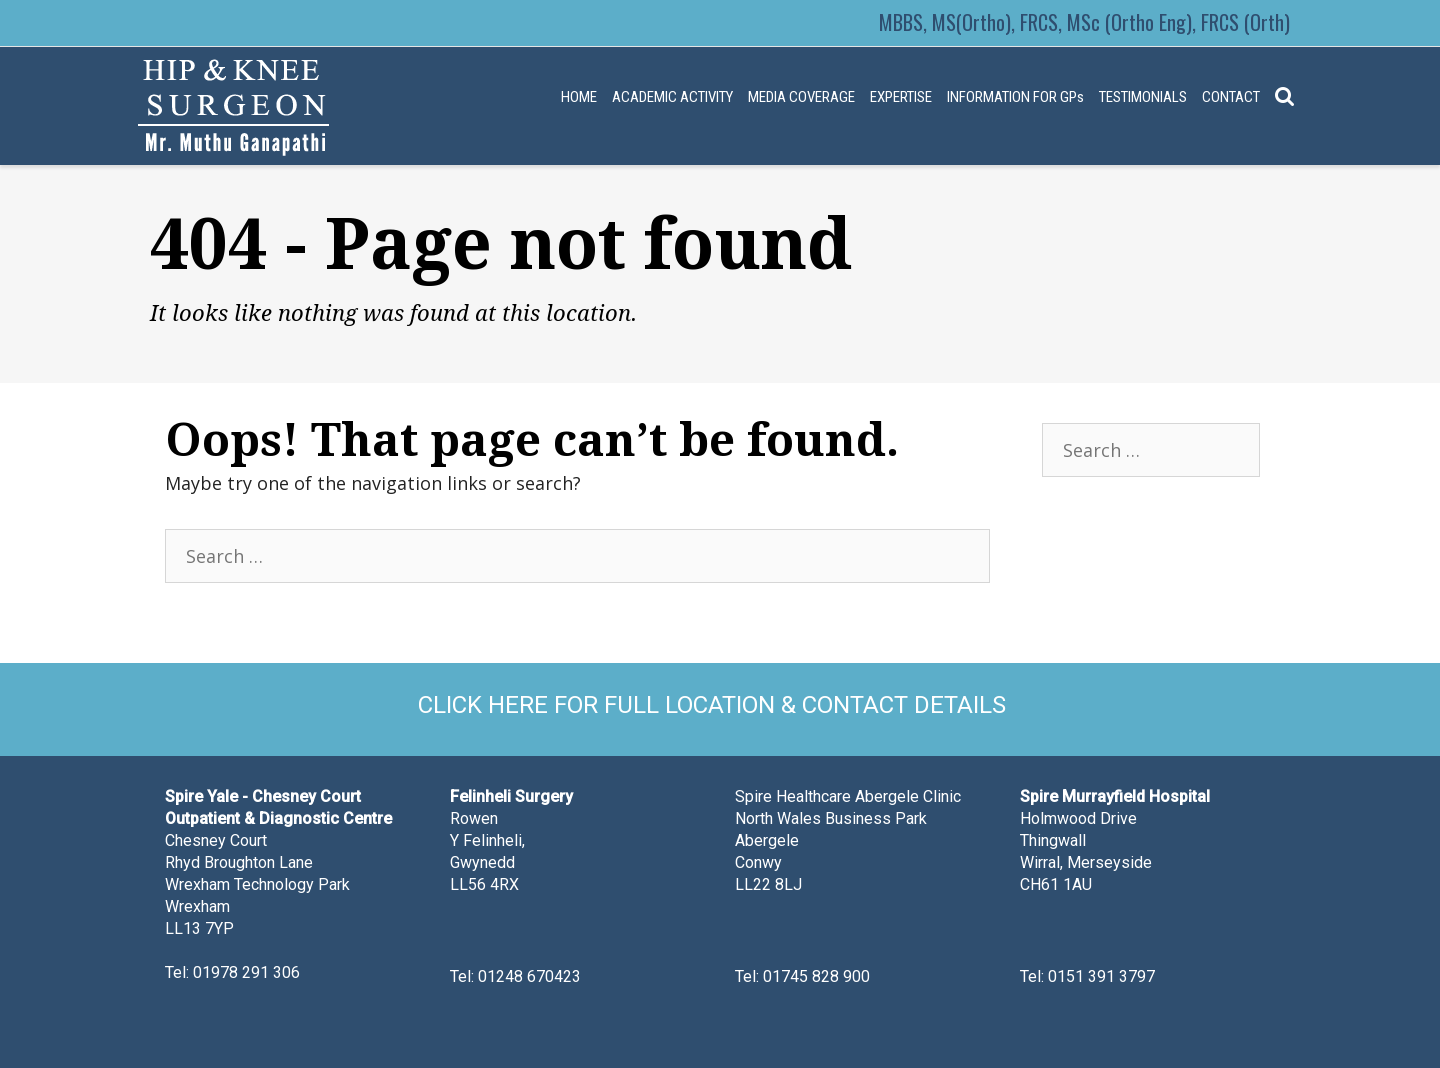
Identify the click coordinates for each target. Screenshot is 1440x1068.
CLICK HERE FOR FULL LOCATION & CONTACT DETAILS (712, 705)
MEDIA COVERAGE (801, 97)
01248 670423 (529, 976)
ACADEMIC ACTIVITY (672, 97)
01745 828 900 (816, 976)
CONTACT (1231, 97)
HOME (579, 97)
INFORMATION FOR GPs (1015, 97)
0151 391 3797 (1101, 976)
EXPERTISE (901, 97)
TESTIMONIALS (1143, 97)
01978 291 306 (246, 972)
